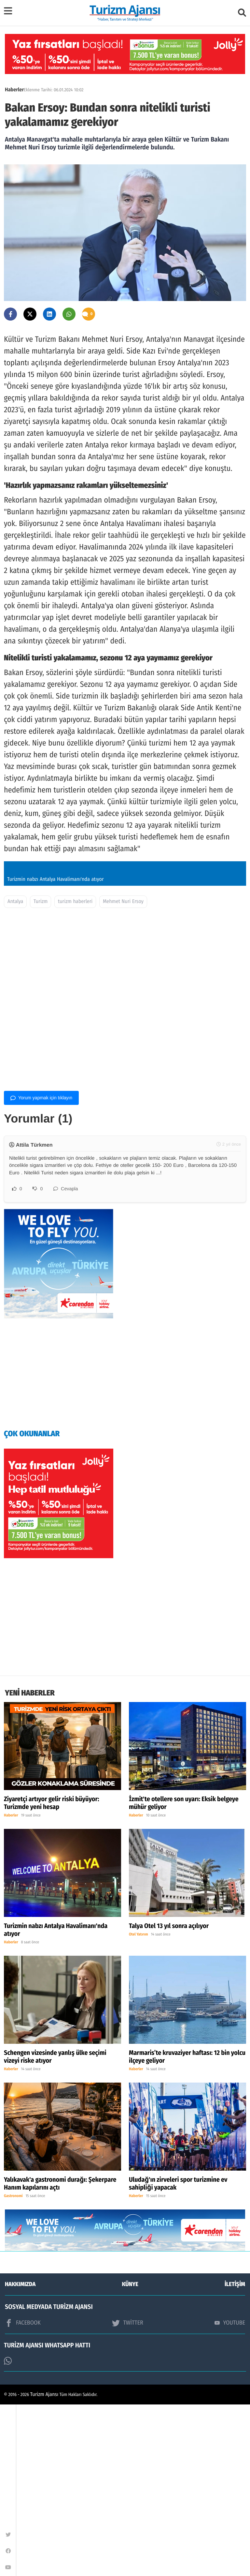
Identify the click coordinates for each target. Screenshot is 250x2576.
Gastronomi (13, 2367)
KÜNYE (130, 2455)
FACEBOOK (23, 2494)
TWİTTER (127, 2494)
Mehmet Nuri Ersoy (123, 1072)
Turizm (41, 1072)
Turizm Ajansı (44, 2566)
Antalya (15, 1072)
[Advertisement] (125, 1162)
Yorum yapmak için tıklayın (41, 1268)
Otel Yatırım (138, 2106)
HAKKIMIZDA (20, 2455)
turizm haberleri (75, 1072)
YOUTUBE (230, 2494)
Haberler (14, 90)
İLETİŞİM (235, 2455)
